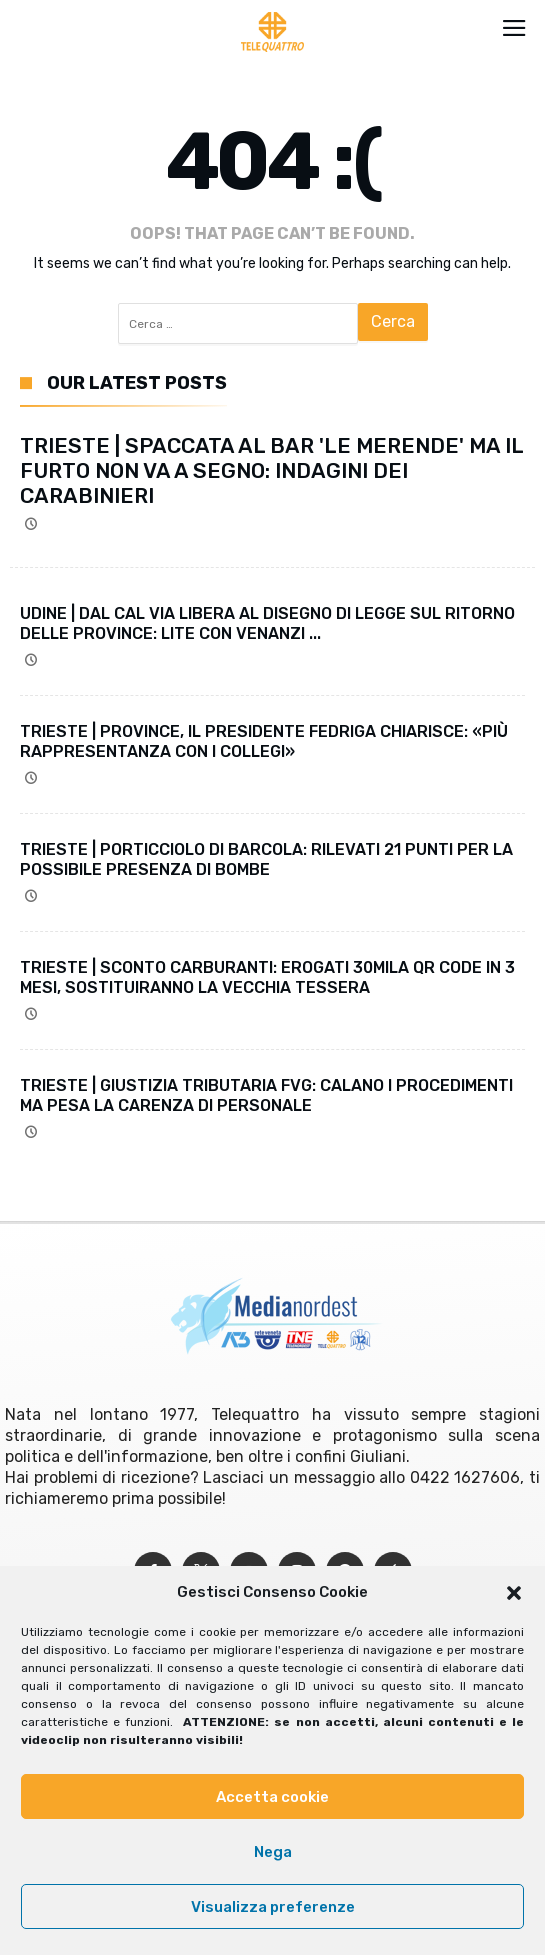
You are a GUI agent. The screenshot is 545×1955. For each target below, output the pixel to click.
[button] (514, 1593)
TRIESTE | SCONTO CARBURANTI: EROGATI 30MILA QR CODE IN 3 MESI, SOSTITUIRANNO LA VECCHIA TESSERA (267, 977)
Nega (273, 1852)
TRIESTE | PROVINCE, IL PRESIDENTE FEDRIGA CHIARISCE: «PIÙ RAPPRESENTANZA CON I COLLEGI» (264, 741)
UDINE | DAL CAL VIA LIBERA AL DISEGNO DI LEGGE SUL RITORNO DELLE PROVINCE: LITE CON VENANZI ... (267, 623)
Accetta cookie (272, 1797)
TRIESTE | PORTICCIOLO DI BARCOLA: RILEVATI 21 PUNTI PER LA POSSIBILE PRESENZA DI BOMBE (266, 859)
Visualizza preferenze (273, 1907)
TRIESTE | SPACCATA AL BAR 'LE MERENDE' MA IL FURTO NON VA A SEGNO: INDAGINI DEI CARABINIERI (271, 470)
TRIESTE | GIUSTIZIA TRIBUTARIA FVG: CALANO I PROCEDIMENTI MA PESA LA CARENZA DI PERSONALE (266, 1095)
